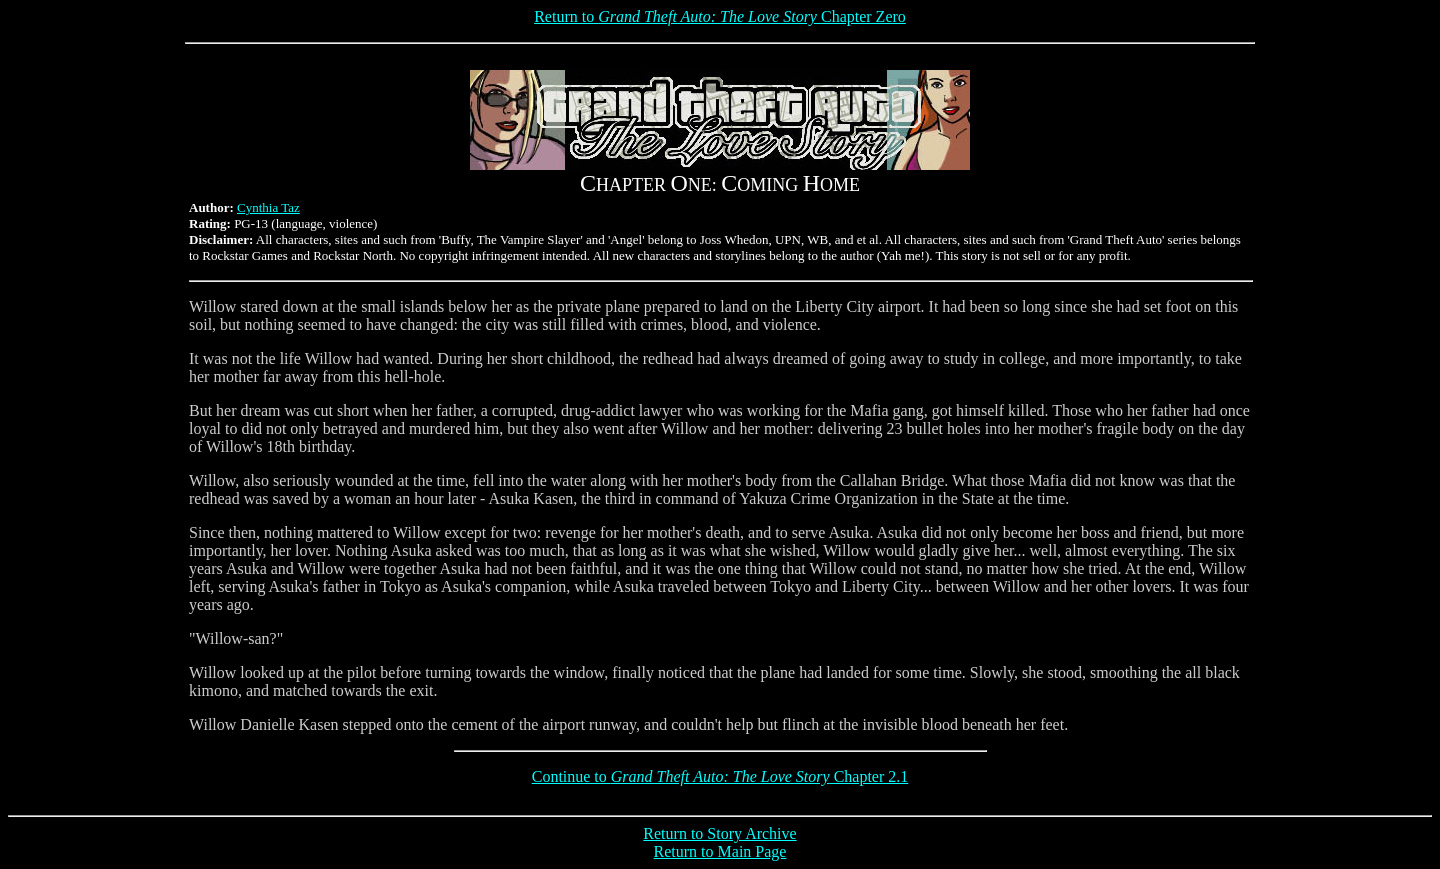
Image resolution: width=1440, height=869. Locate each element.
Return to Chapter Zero (720, 16)
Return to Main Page (720, 851)
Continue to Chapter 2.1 (720, 776)
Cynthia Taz (268, 207)
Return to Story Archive (719, 833)
